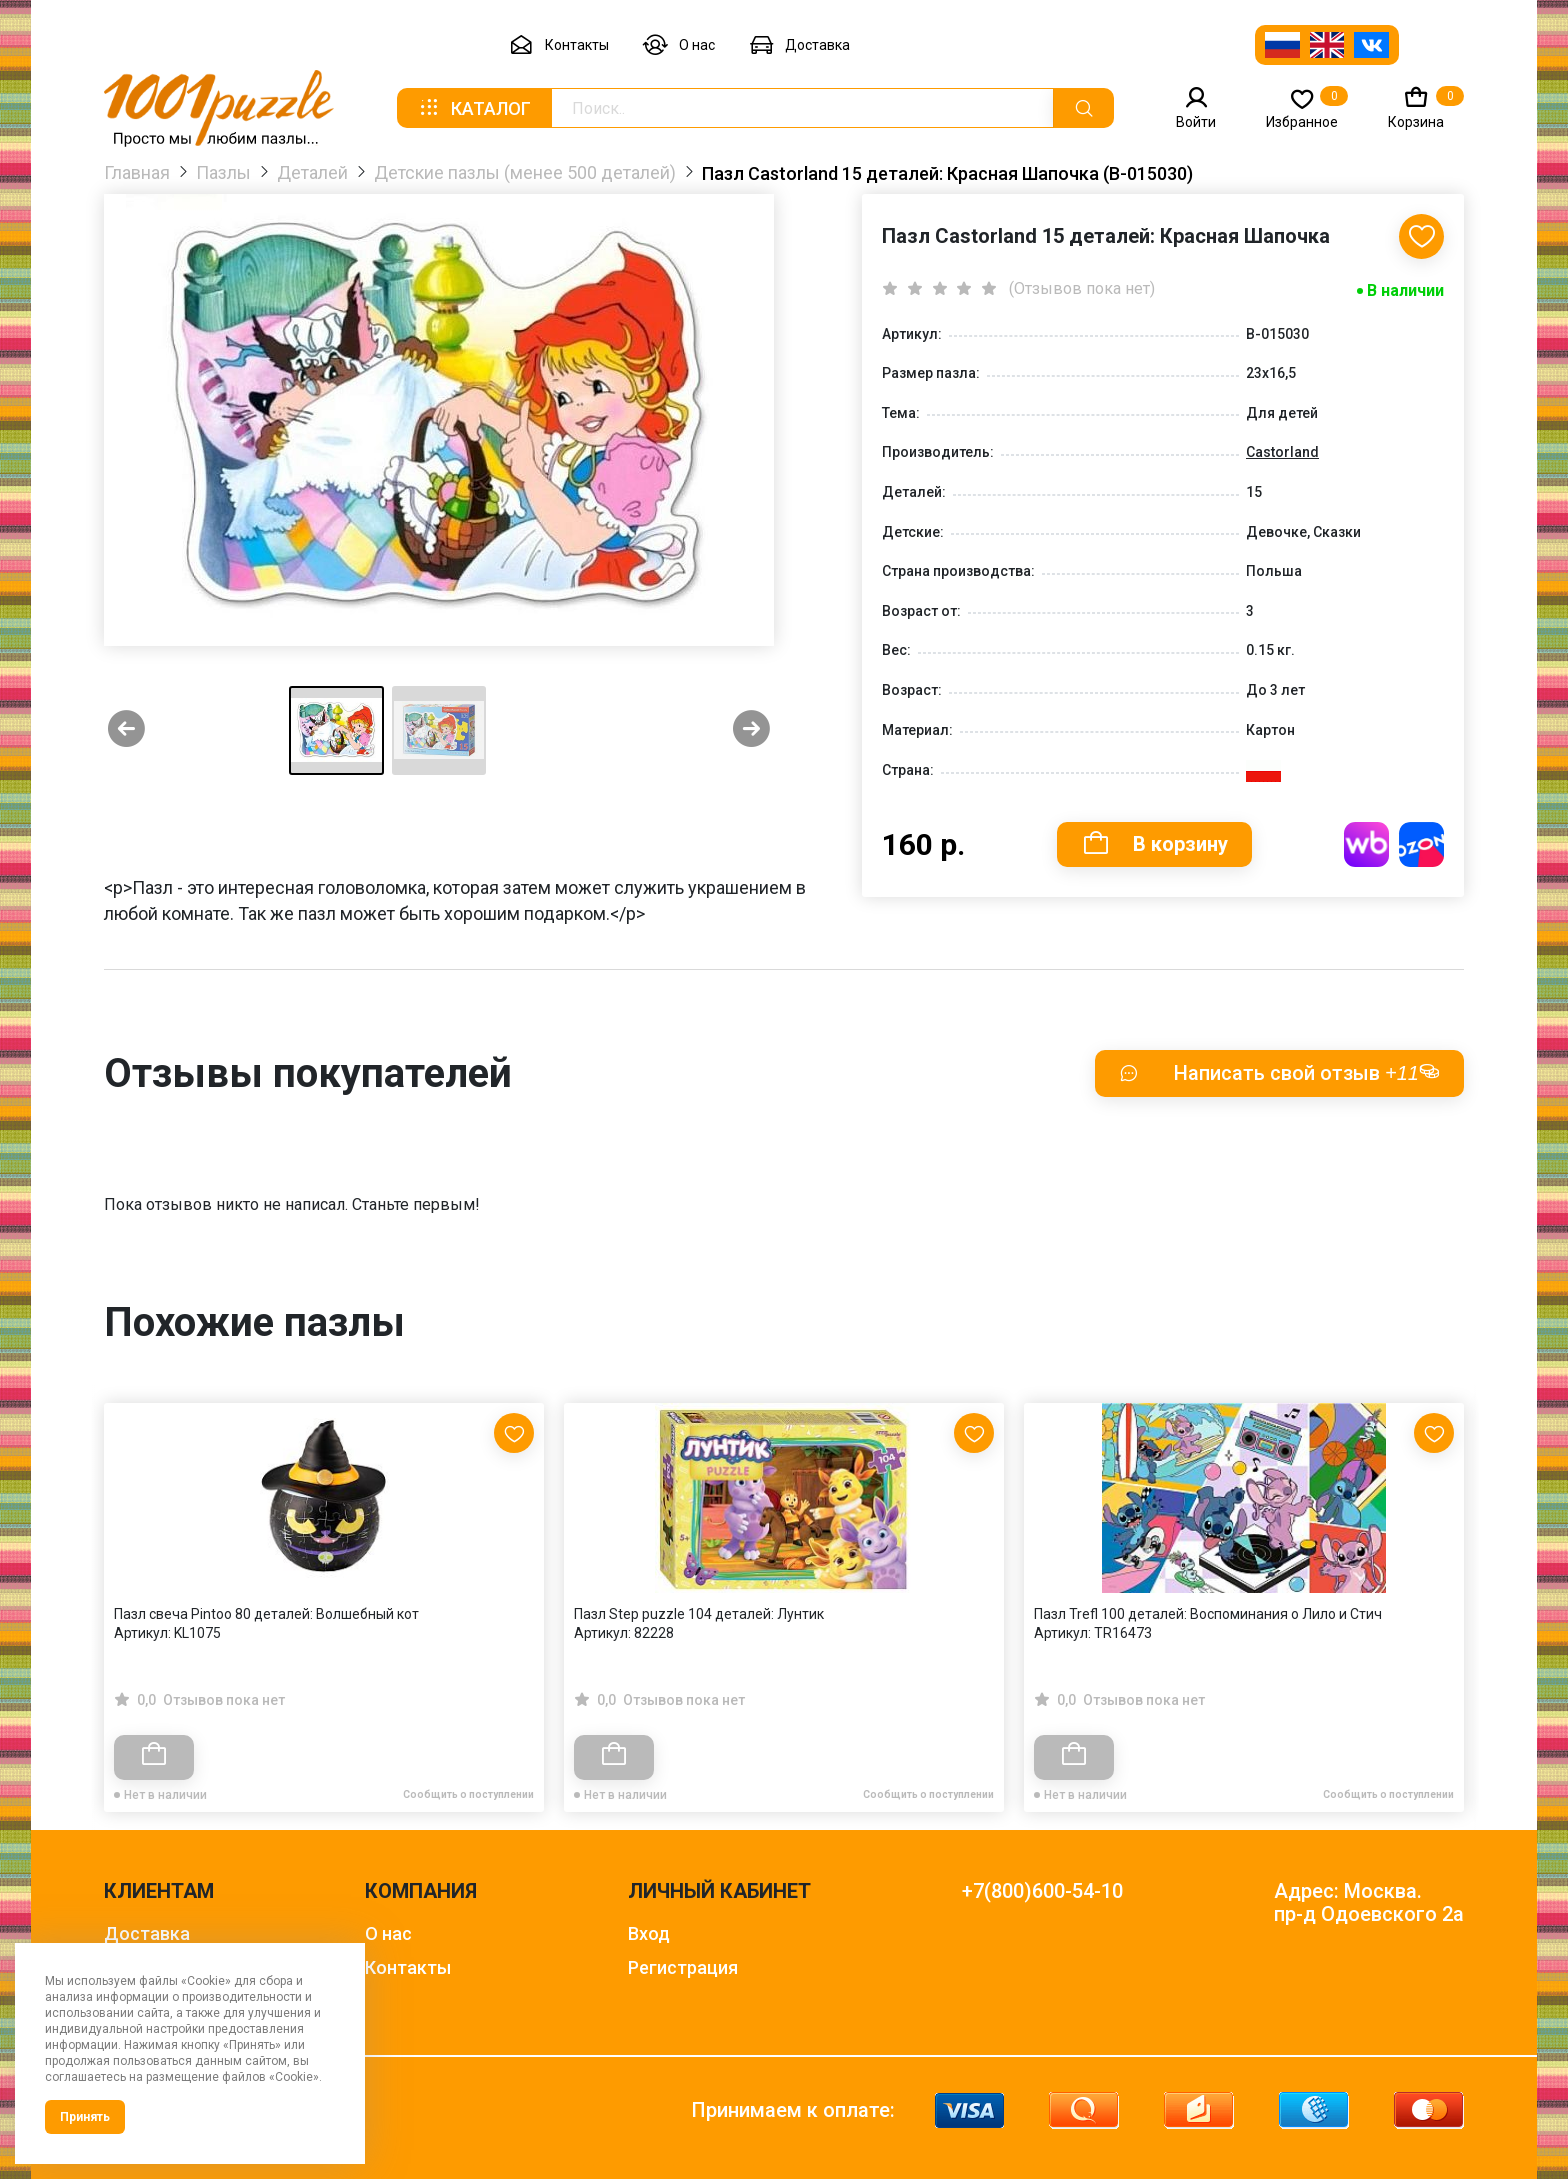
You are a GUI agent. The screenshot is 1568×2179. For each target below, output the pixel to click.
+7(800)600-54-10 (1042, 1891)
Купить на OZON (1421, 844)
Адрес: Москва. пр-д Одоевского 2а (1369, 1903)
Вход (649, 1933)
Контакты (559, 45)
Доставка (799, 45)
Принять (85, 2117)
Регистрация (683, 1967)
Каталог (474, 108)
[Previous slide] (126, 730)
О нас (679, 45)
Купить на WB (1366, 844)
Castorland (1282, 452)
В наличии (1405, 290)
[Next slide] (751, 730)
